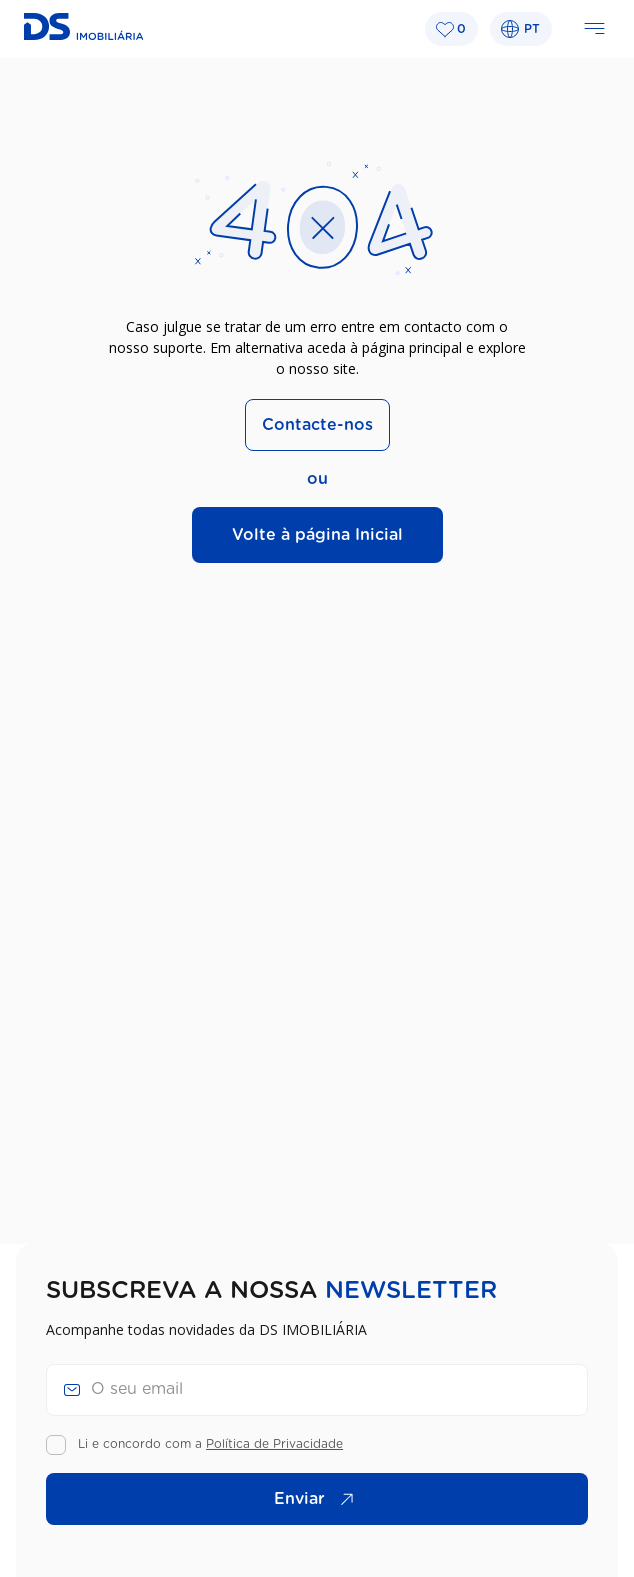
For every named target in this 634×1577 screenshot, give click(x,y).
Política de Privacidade (274, 1444)
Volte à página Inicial (317, 535)
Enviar (319, 1499)
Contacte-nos (317, 425)
